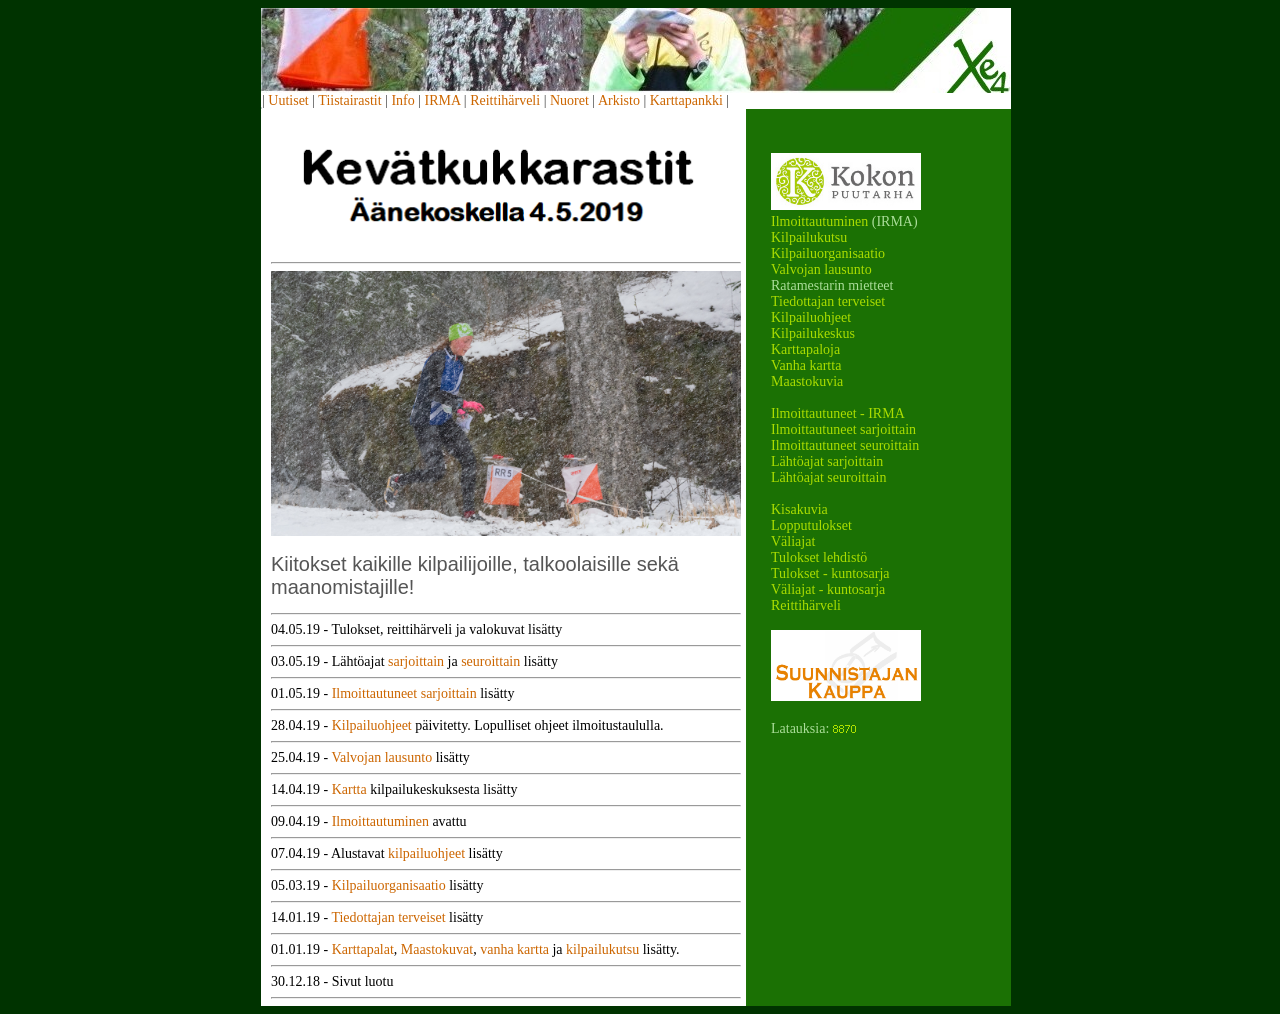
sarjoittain (416, 661)
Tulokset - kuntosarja (830, 573)
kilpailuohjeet (426, 853)
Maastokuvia (807, 381)
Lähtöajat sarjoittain (827, 461)
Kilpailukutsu (809, 237)
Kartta (349, 789)
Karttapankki (686, 100)
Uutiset (288, 100)
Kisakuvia (799, 509)
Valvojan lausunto (821, 269)
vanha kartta (514, 949)
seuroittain (490, 661)
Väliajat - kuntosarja (828, 589)
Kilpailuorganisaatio (828, 253)
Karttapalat (363, 949)
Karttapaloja (805, 349)
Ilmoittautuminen (819, 221)
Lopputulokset (811, 525)
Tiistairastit (349, 100)
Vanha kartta (806, 365)
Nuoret (569, 100)
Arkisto (619, 100)
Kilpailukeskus (813, 333)
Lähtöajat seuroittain (828, 477)
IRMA (443, 100)
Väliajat (793, 541)
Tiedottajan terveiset (828, 301)
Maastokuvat (437, 949)
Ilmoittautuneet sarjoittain (843, 429)
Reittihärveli (505, 100)
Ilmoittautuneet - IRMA (838, 413)
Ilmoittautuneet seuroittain (845, 445)
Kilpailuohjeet (811, 317)
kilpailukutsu (602, 949)
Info (402, 100)
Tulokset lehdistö (819, 557)
